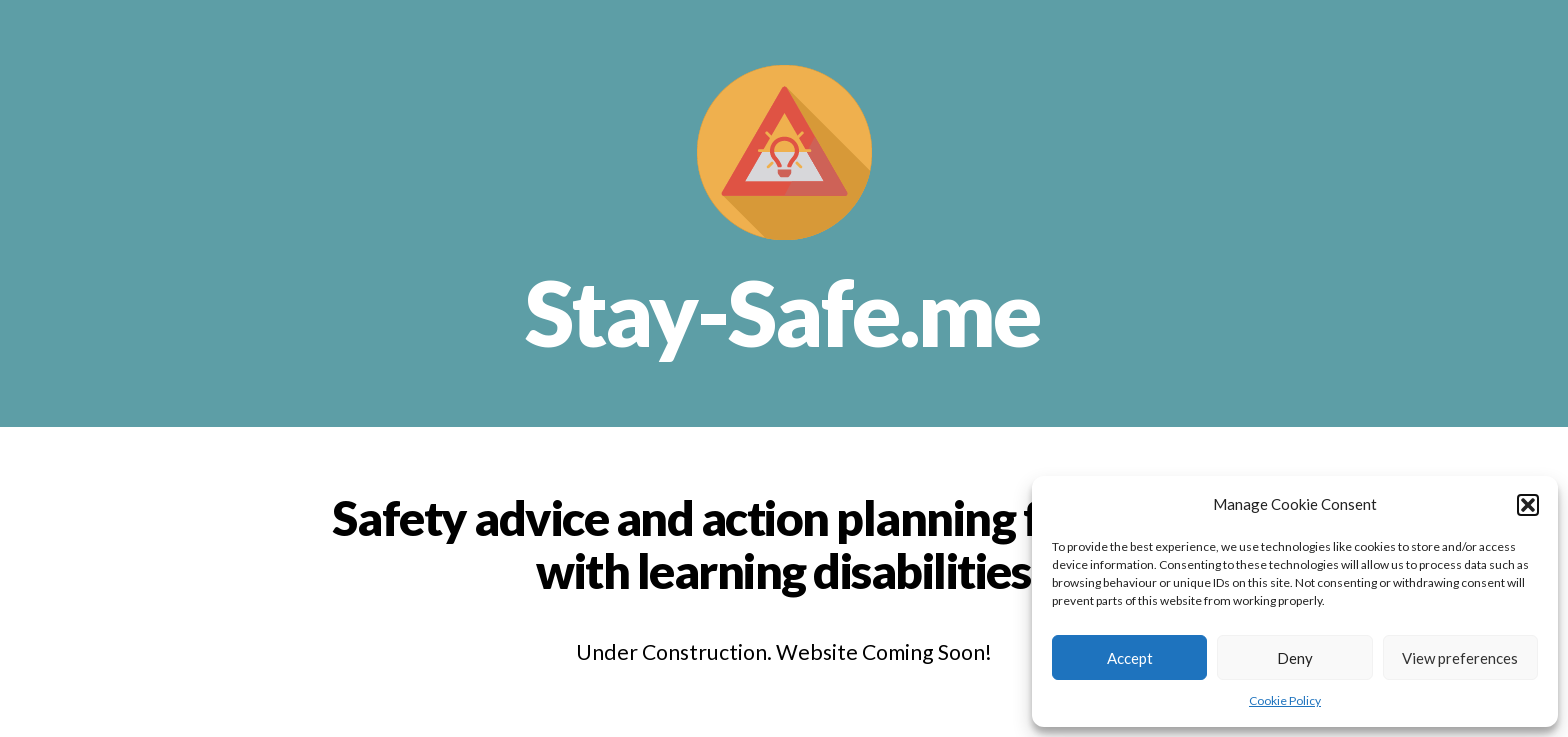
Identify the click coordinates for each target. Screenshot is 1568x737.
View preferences (1460, 658)
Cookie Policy (1285, 700)
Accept (1130, 658)
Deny (1295, 658)
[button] (1528, 505)
